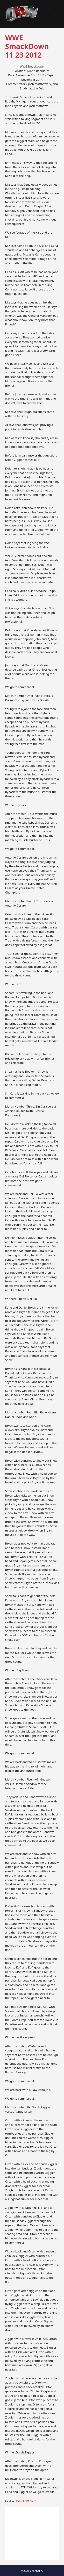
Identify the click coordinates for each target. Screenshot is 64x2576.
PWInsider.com (26, 2500)
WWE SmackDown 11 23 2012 (27, 46)
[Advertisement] (32, 2533)
